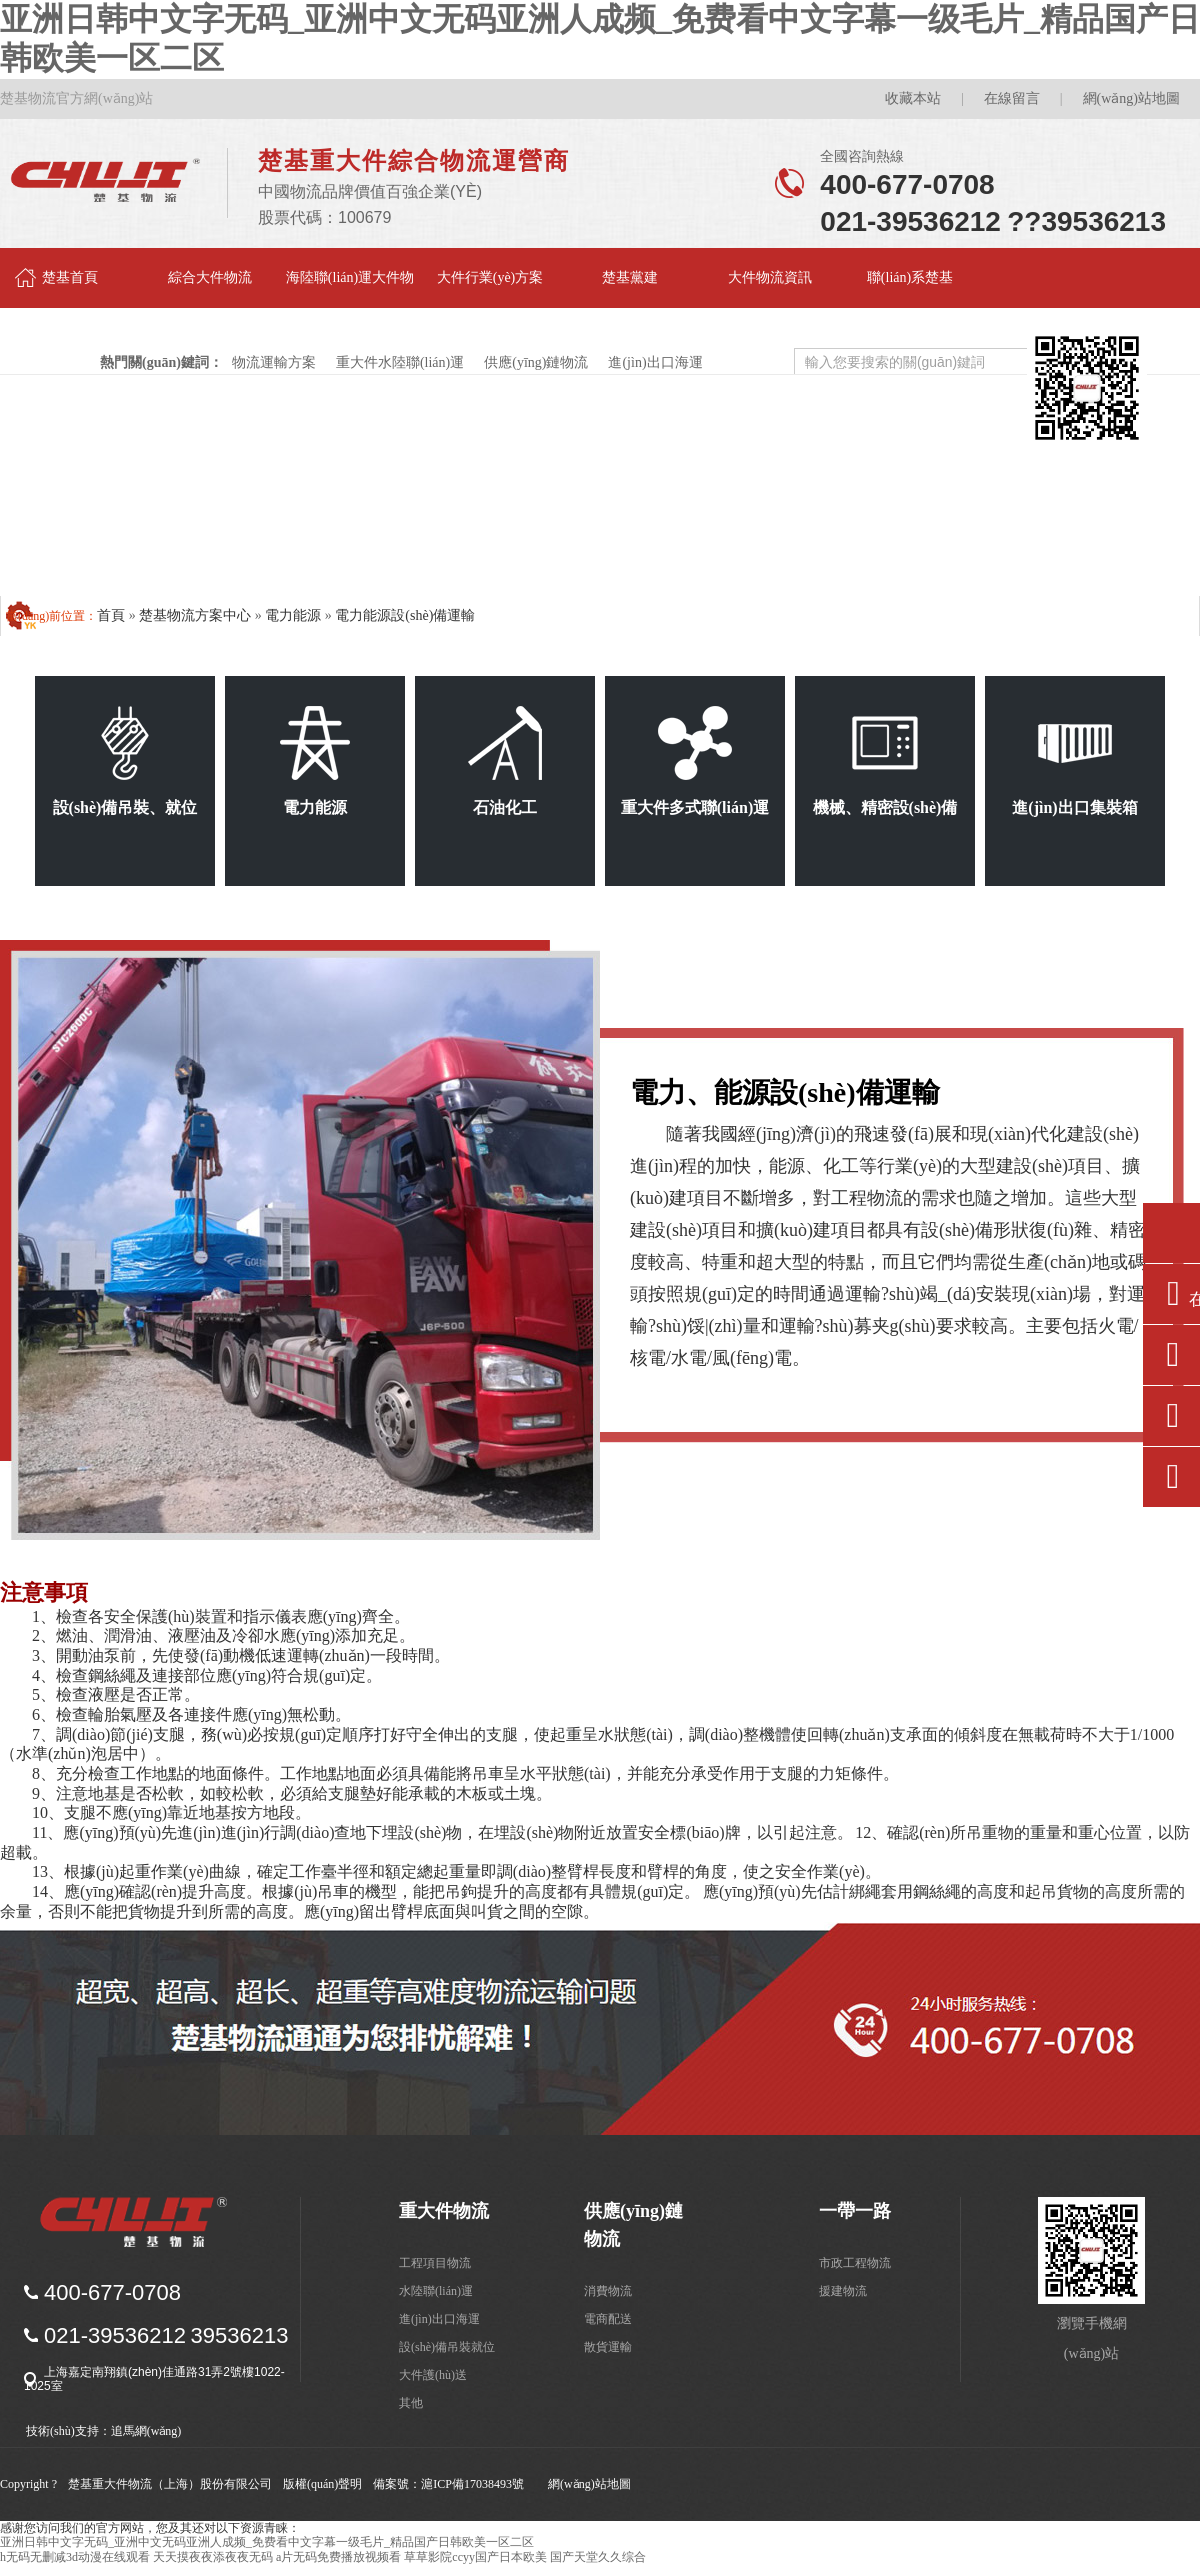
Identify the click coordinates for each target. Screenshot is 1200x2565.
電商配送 (608, 2319)
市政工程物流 (855, 2263)
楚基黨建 (630, 277)
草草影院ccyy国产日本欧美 (475, 2557)
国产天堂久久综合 (598, 2557)
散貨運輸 (608, 2347)
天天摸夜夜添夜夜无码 (213, 2557)
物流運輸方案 (275, 362)
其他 (411, 2403)
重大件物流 (444, 2211)
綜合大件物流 (210, 277)
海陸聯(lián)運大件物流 (350, 289)
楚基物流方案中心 (195, 615)
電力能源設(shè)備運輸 (405, 615)
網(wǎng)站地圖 (1131, 98)
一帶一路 (855, 2211)
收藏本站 (913, 98)
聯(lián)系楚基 (910, 277)
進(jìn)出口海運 (655, 362)
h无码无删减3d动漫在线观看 (75, 2557)
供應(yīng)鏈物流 (537, 362)
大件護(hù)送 (433, 2375)
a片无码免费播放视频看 (338, 2557)
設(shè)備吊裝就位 (447, 2347)
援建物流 (843, 2291)
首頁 (111, 615)
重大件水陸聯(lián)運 (401, 362)
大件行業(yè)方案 (490, 277)
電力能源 (293, 615)
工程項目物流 (435, 2263)
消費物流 (608, 2291)
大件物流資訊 (770, 277)
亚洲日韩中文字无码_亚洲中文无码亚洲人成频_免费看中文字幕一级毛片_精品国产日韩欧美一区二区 (267, 2542)
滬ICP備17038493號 (472, 2484)
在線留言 (1012, 98)
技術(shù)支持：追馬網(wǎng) (103, 2431)
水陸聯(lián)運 (436, 2291)
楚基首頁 (70, 277)
